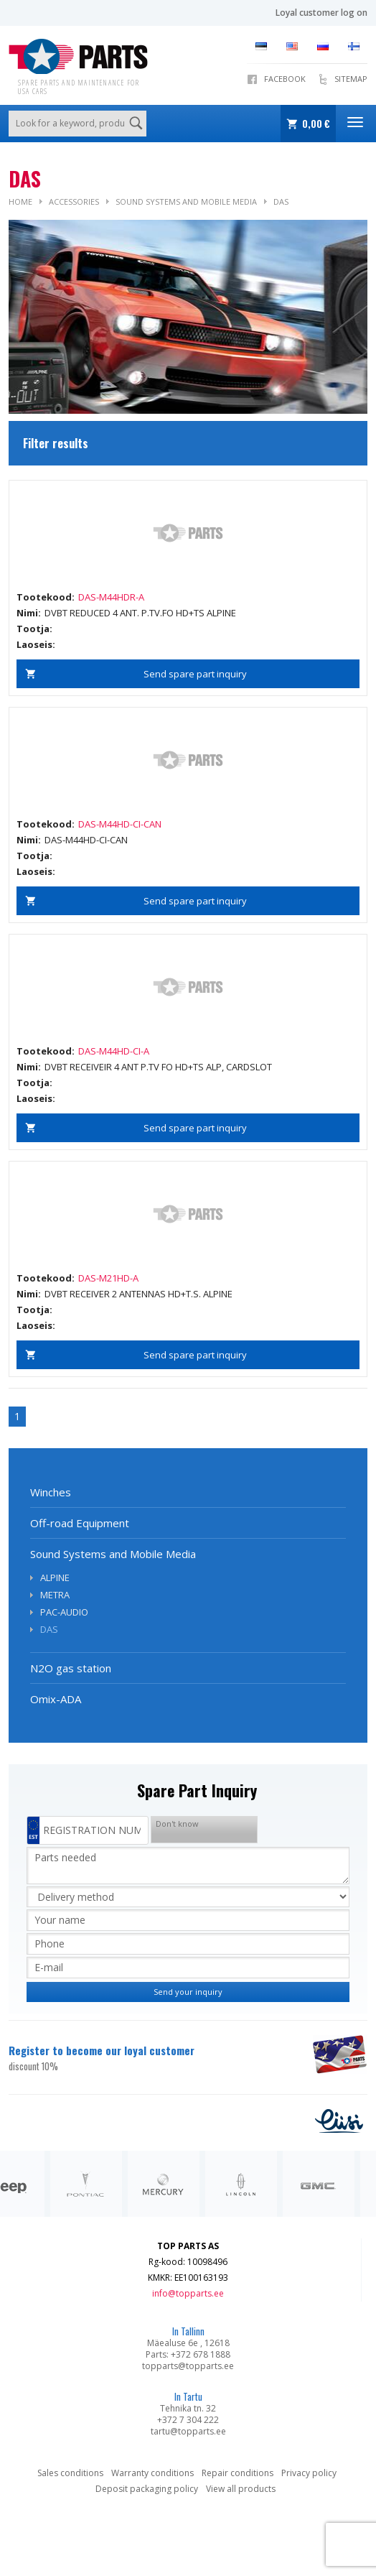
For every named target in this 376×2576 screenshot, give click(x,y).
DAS (280, 201)
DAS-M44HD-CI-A (113, 1050)
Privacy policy (309, 2473)
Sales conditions (70, 2473)
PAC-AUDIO (64, 1612)
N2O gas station (70, 1668)
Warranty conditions (152, 2473)
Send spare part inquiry (195, 673)
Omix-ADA (55, 1699)
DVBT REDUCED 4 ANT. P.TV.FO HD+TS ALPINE (140, 612)
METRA (55, 1594)
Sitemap (350, 78)
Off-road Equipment (79, 1523)
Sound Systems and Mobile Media (186, 201)
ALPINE (55, 1577)
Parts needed (188, 1865)
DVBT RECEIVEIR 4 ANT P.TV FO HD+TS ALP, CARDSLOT (158, 1066)
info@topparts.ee (188, 2293)
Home (20, 201)
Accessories (74, 201)
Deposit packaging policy (146, 2489)
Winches (50, 1492)
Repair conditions (237, 2473)
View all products (241, 2489)
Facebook (285, 78)
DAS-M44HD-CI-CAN (119, 823)
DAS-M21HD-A (108, 1277)
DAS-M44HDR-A (111, 596)
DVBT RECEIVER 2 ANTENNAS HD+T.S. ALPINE (138, 1293)
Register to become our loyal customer (152, 2058)
